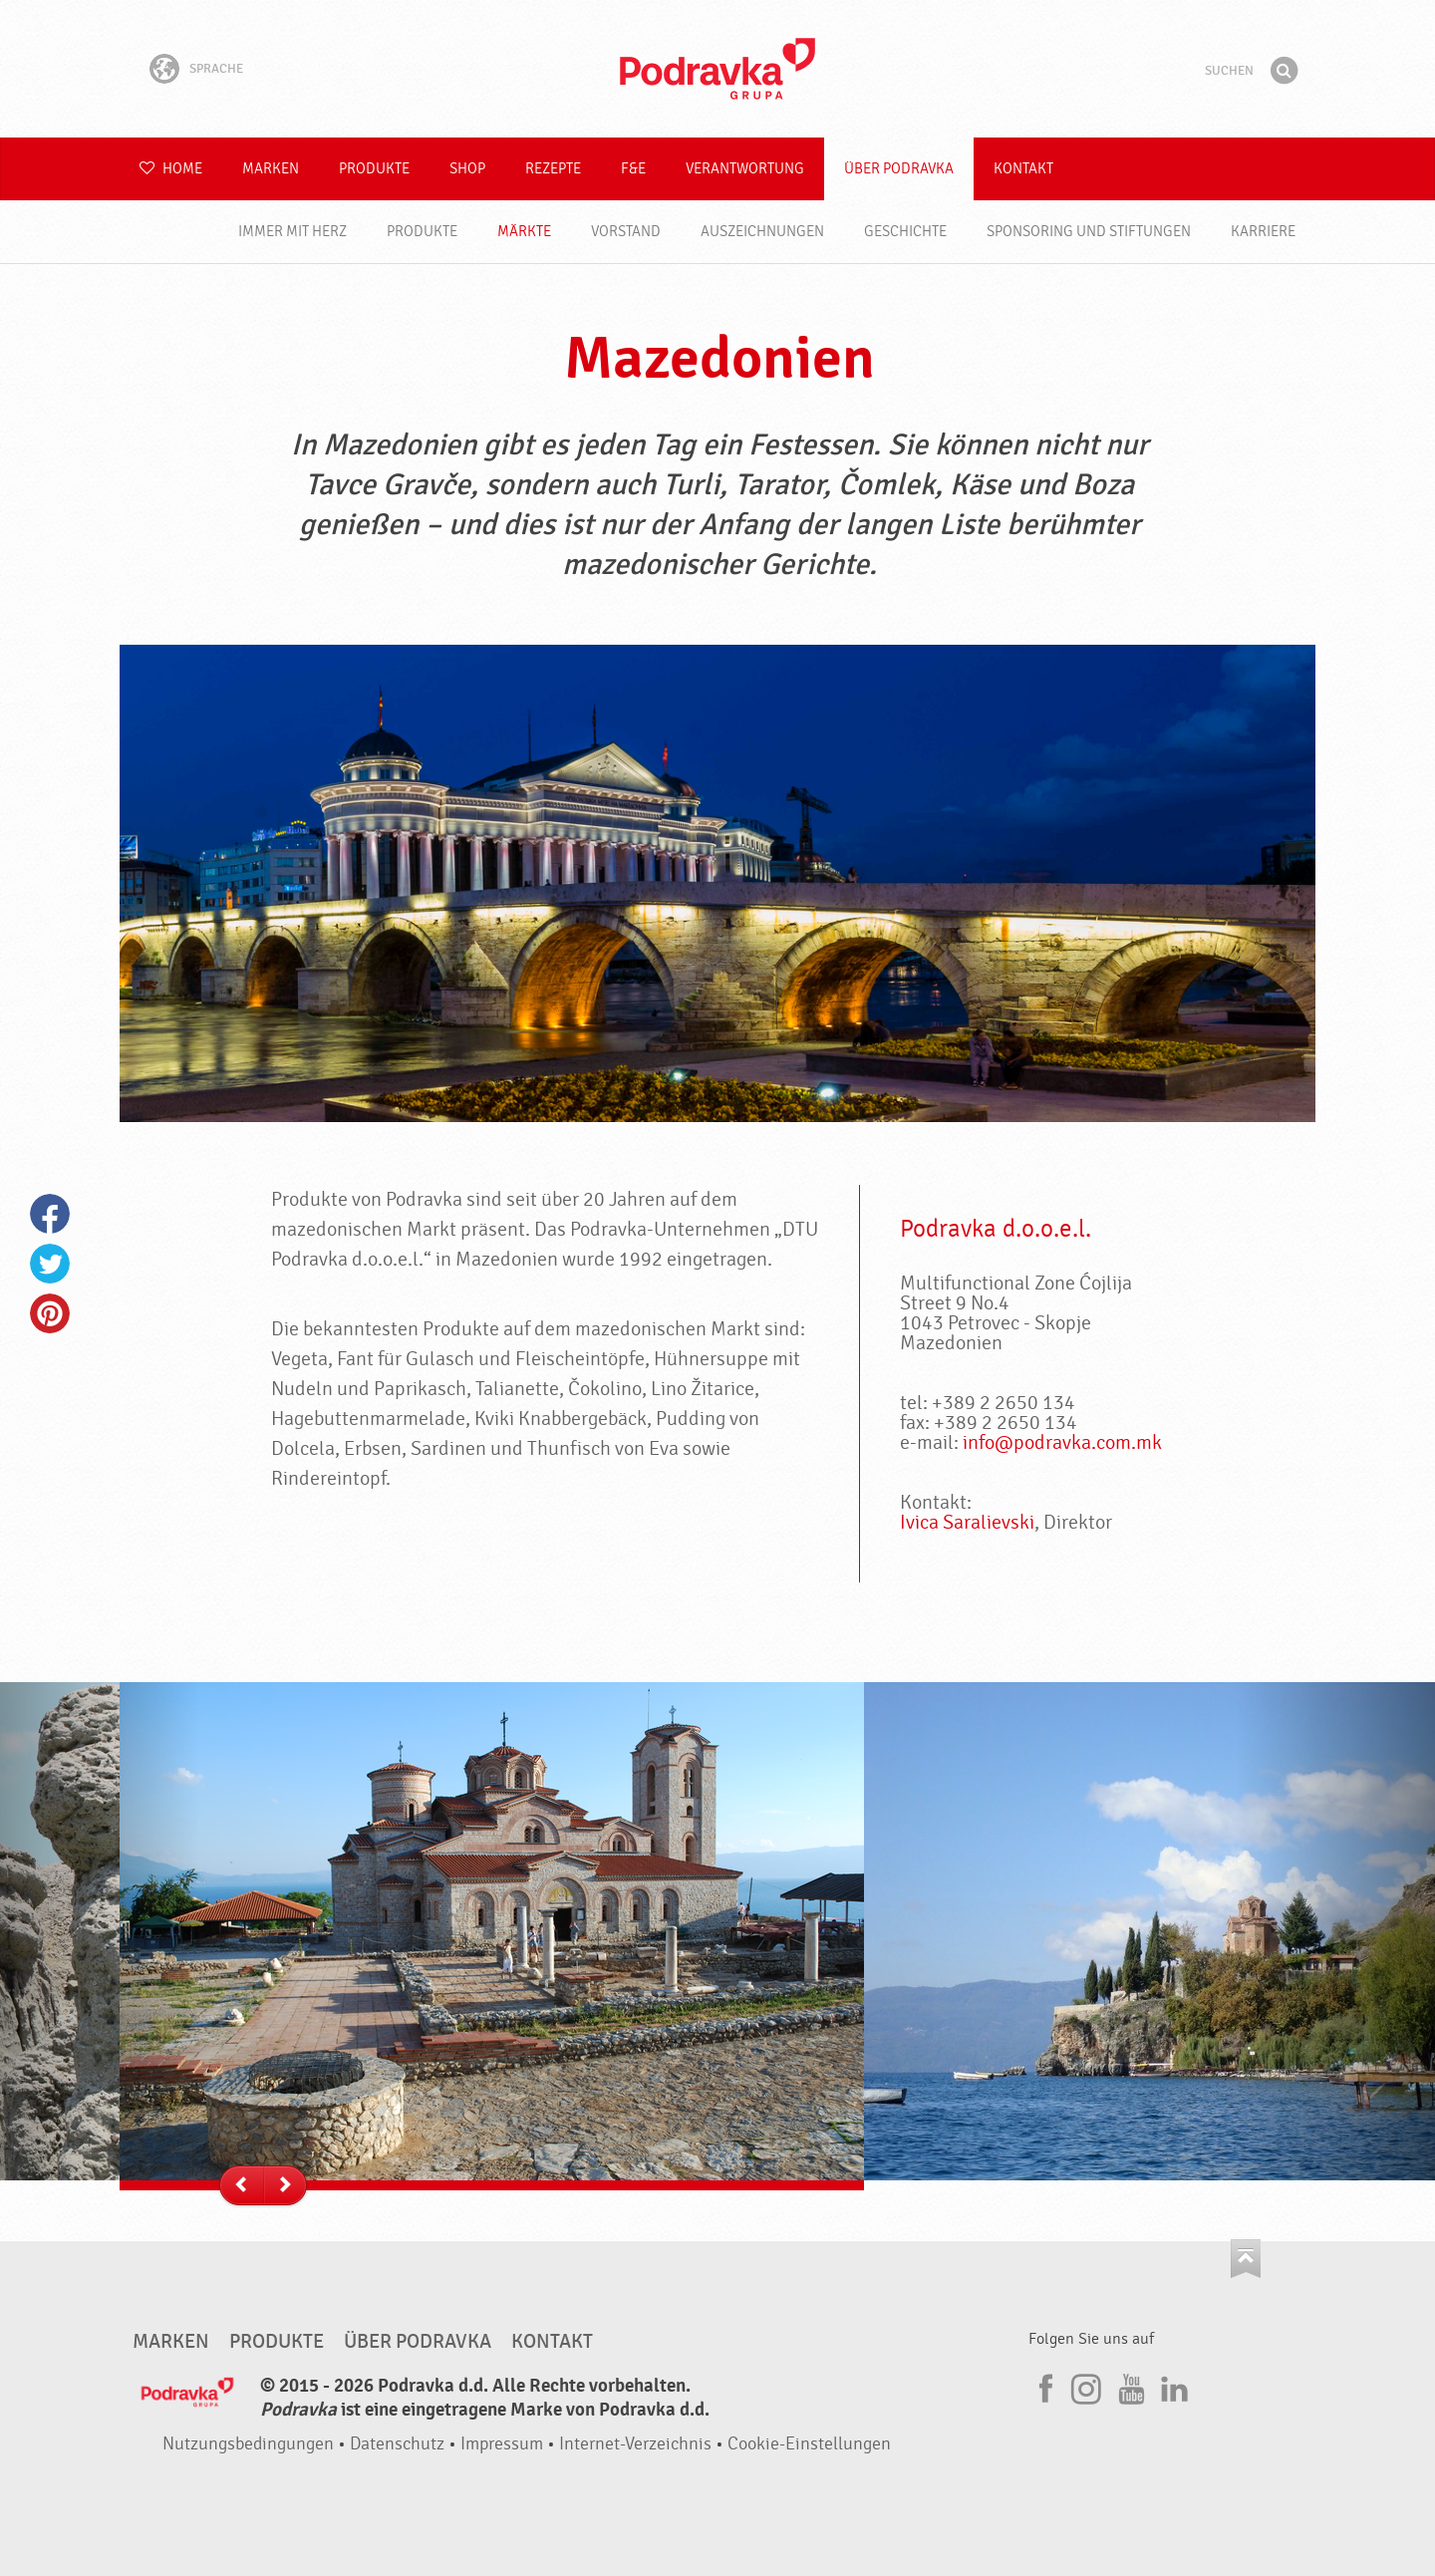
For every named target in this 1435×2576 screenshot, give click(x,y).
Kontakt (1023, 168)
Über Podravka (899, 168)
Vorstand (626, 231)
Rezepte (553, 168)
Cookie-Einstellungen (809, 2443)
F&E (633, 168)
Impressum (501, 2443)
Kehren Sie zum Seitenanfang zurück (1246, 2258)
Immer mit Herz (292, 231)
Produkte (374, 168)
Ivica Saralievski (967, 1522)
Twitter (50, 1264)
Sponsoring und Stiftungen (1089, 231)
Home (171, 168)
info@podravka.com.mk (1062, 1442)
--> (284, 2186)
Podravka (717, 69)
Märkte (524, 231)
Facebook (50, 1214)
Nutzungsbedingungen (248, 2443)
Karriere (1263, 231)
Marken (270, 168)
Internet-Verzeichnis (635, 2443)
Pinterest (50, 1313)
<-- (241, 2186)
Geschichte (905, 231)
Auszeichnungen (762, 231)
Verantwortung (745, 168)
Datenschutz (397, 2443)
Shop (467, 168)
